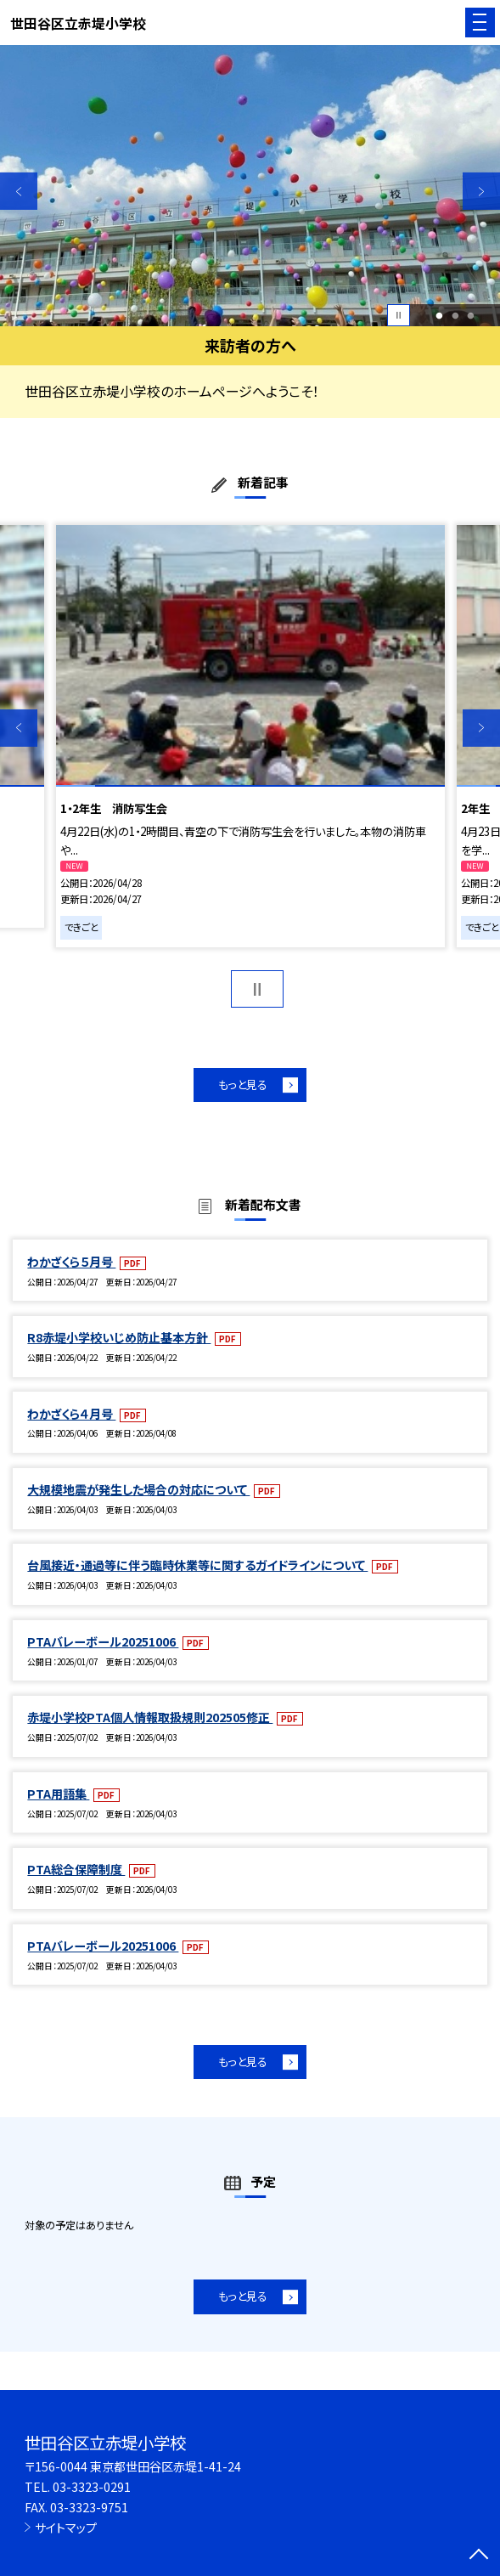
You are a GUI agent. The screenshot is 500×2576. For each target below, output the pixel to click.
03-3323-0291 (92, 2486)
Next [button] (481, 191)
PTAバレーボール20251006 (102, 1641)
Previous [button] (18, 191)
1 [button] (438, 315)
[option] (250, 185)
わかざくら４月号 (71, 1413)
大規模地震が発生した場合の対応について (138, 1489)
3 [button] (471, 315)
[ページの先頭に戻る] (479, 2555)
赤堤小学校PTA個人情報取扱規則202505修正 (149, 1717)
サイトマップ (66, 2527)
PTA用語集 (58, 1793)
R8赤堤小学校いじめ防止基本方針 (119, 1337)
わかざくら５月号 (71, 1261)
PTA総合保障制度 (76, 1869)
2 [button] (455, 315)
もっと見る (242, 1084)
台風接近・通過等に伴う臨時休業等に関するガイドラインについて (197, 1564)
